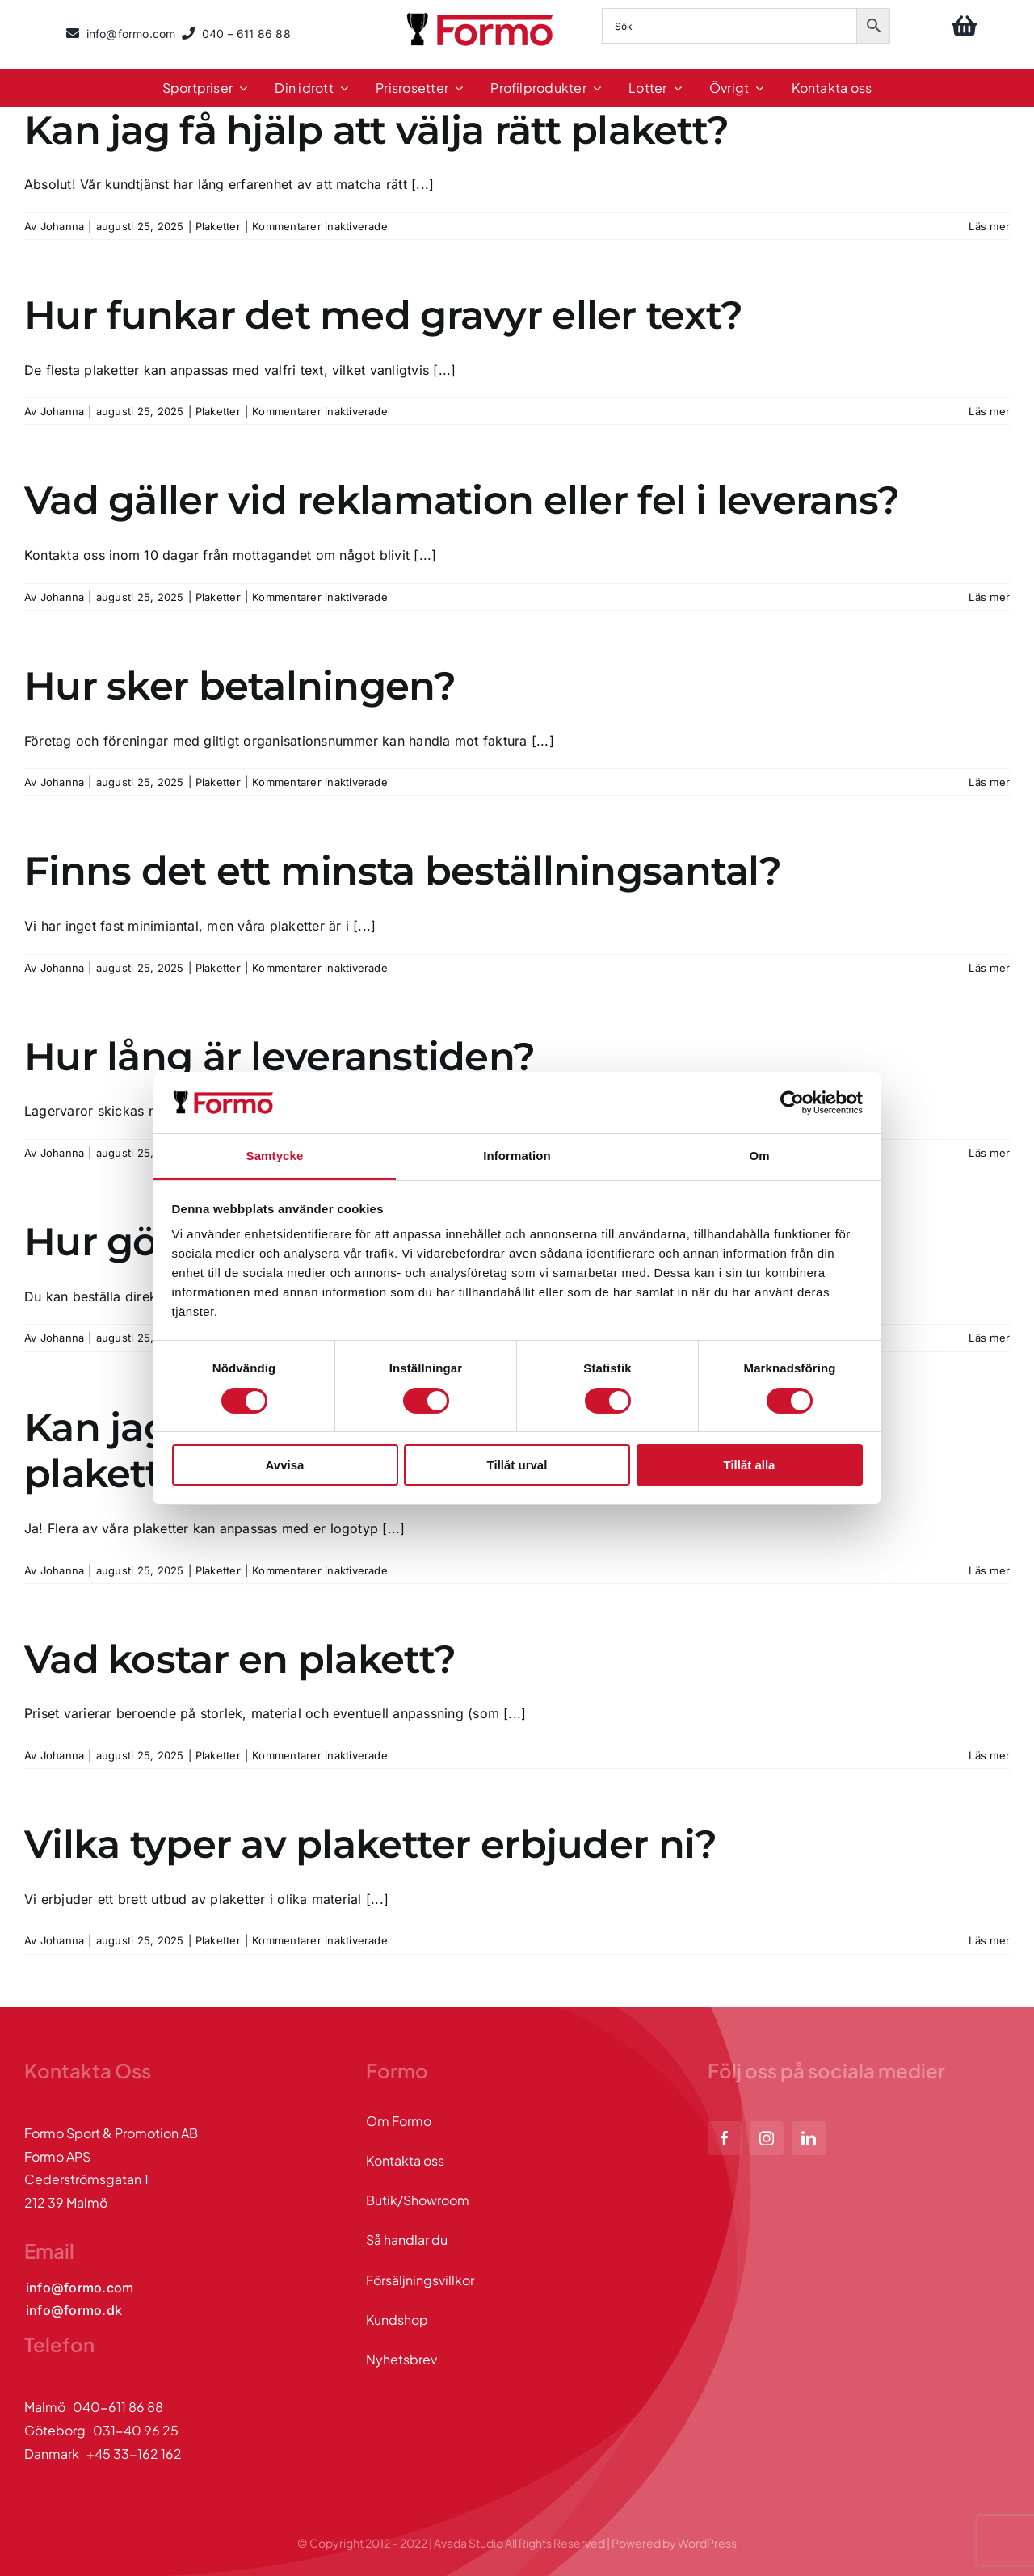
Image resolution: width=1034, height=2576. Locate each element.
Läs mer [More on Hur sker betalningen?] (989, 781)
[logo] (481, 15)
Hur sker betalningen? (240, 685)
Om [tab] (759, 1155)
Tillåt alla (750, 1465)
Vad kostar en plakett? (240, 1659)
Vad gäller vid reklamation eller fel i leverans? (461, 500)
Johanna (62, 226)
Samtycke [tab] (275, 1155)
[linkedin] (809, 2138)
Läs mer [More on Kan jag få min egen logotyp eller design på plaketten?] (989, 1570)
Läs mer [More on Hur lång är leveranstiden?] (989, 1152)
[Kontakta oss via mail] (79, 2288)
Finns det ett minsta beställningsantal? (402, 870)
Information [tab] (517, 1155)
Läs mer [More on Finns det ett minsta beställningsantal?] (989, 967)
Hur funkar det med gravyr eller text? (383, 315)
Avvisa (285, 1465)
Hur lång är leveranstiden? (279, 1056)
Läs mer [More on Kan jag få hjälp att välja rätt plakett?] (989, 226)
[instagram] (767, 2138)
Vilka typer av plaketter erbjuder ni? (370, 1844)
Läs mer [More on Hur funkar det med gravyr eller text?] (989, 411)
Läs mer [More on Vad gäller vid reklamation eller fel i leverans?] (989, 596)
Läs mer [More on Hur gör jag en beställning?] (989, 1337)
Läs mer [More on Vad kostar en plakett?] (989, 1755)
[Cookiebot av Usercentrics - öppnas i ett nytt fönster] (792, 1102)
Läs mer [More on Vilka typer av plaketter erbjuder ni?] (989, 1940)
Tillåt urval (517, 1465)
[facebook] (725, 2138)
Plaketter (218, 226)
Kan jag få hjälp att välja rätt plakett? (376, 130)
